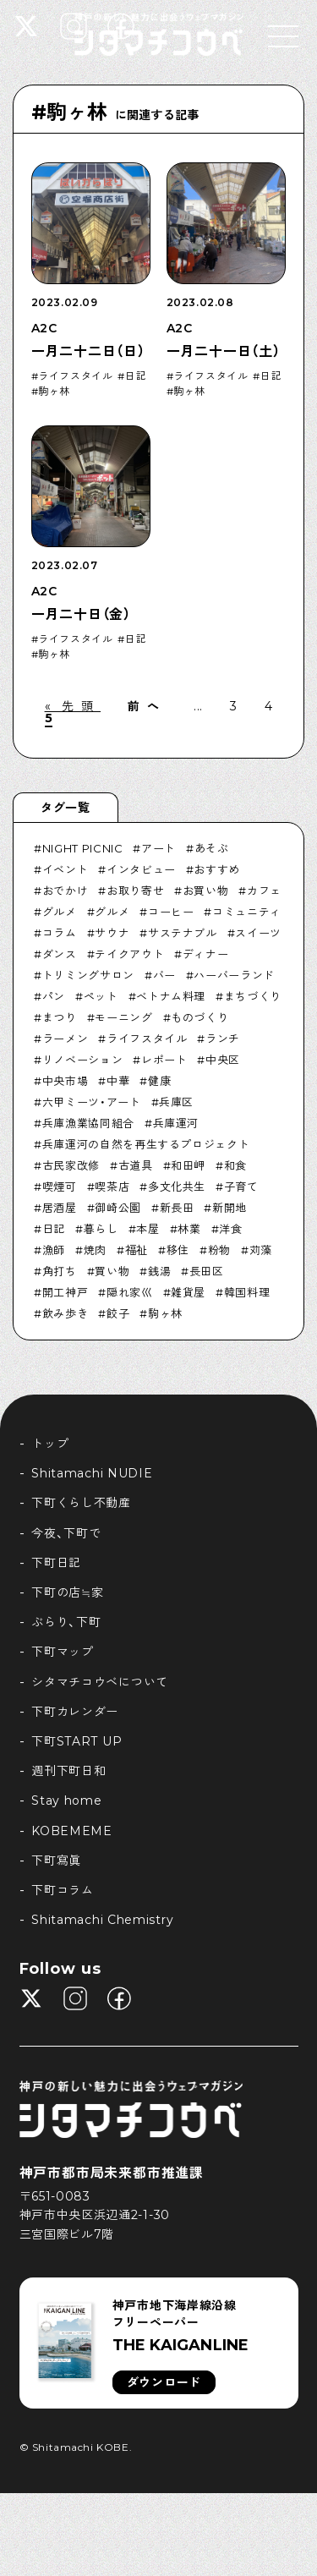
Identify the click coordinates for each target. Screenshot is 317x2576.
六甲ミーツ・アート (91, 1102)
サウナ (112, 933)
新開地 (229, 1207)
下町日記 (56, 1562)
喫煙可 (59, 1186)
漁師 (53, 1250)
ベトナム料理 (170, 996)
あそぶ (211, 848)
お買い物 (206, 890)
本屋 (147, 1229)
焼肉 (95, 1250)
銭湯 (159, 1271)
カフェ (264, 890)
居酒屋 (59, 1207)
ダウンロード (164, 2382)
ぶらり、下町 (66, 1622)
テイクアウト (129, 954)
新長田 (177, 1207)
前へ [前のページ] (147, 706)
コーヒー (171, 911)
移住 (178, 1250)
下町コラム (62, 1890)
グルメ (59, 911)
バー (164, 975)
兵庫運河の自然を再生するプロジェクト (146, 1144)
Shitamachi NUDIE (91, 1473)
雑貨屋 (188, 1292)
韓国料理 (247, 1292)
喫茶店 (112, 1186)
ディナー (206, 954)
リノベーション (82, 1059)
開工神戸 (65, 1292)
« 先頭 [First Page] (73, 706)
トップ (49, 1443)
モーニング (123, 1017)
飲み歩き (65, 1313)
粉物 (219, 1250)
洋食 (230, 1229)
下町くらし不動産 (81, 1502)
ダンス (59, 954)
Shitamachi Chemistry (102, 1919)
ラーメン (65, 1038)
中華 (118, 1081)
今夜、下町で (66, 1533)
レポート (164, 1059)
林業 (189, 1229)
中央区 (222, 1059)
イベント (65, 869)
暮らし (101, 1229)
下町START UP (76, 1741)
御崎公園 (118, 1207)
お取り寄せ (135, 890)
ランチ (222, 1038)
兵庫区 (176, 1102)
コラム (59, 933)
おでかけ (65, 890)
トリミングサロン (88, 975)
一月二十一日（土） (224, 351)
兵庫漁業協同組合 (88, 1123)
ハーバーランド (234, 975)
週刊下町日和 (68, 1771)
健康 (159, 1081)
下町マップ (62, 1651)
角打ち (59, 1271)
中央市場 (65, 1081)
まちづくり (252, 996)
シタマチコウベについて (99, 1682)
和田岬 (188, 1165)
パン (53, 996)
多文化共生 (176, 1186)
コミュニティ (246, 911)
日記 (135, 376)
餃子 (118, 1313)
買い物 (112, 1271)
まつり (59, 1017)
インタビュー (141, 869)
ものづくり (199, 1017)
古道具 (135, 1165)
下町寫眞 (56, 1860)
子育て (241, 1186)
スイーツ (258, 933)
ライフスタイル (75, 376)
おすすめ (217, 869)
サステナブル (182, 933)
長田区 (206, 1271)
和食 (235, 1165)
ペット (101, 996)
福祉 (136, 1250)
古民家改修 (71, 1165)
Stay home (66, 1800)
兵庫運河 (176, 1123)
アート (158, 848)
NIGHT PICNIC (82, 848)
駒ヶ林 (54, 391)
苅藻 (260, 1250)
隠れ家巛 (130, 1292)
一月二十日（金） (81, 614)
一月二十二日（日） (88, 351)
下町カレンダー (74, 1711)
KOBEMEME (71, 1831)
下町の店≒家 (67, 1592)
